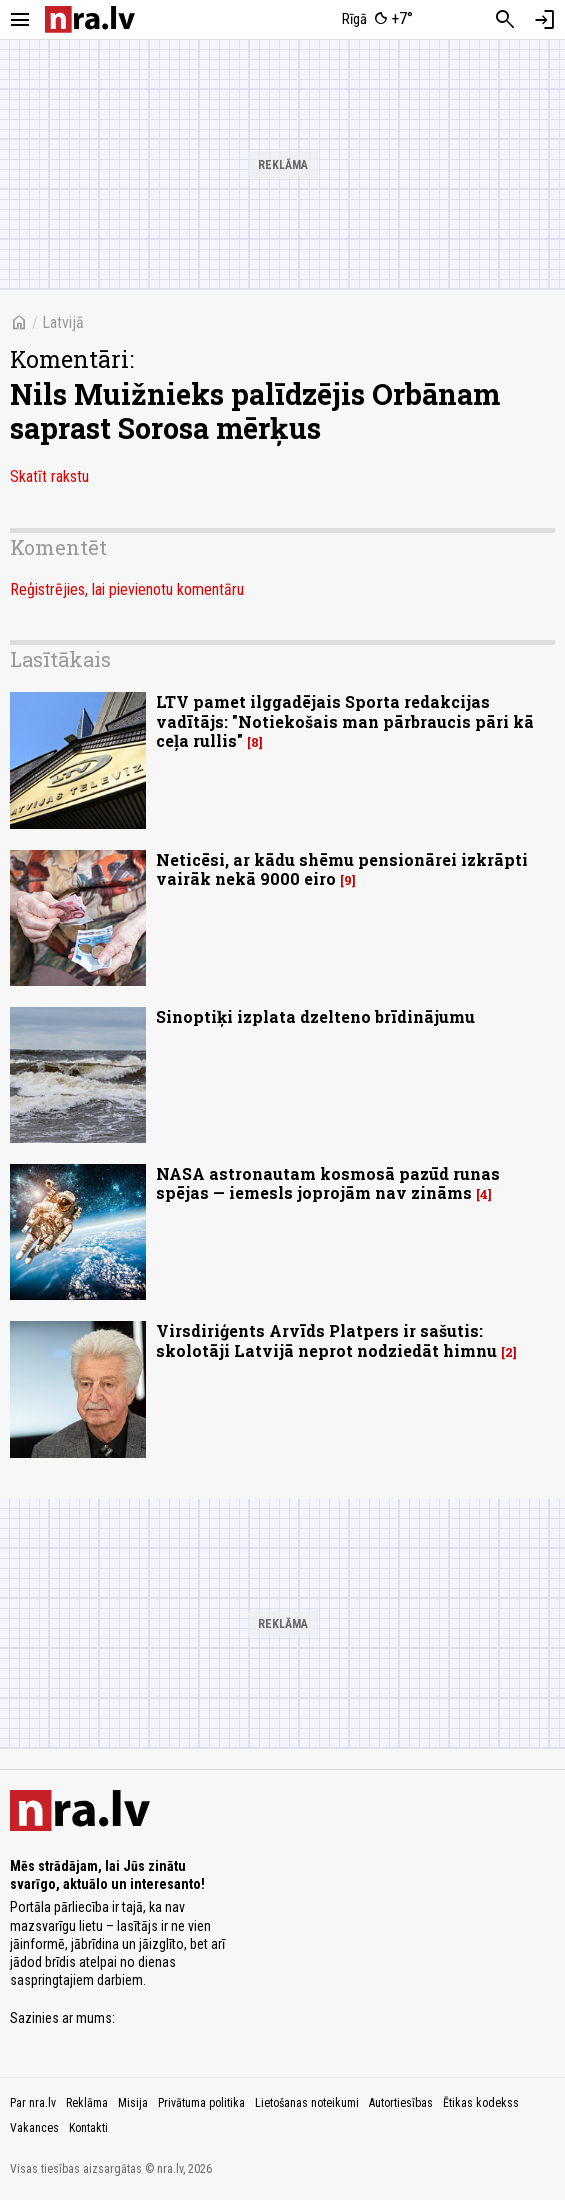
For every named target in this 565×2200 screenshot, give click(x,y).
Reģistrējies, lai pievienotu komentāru (127, 589)
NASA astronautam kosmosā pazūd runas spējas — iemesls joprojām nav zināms (328, 1183)
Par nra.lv (33, 2103)
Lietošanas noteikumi (307, 2103)
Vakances (34, 2128)
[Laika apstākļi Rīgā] (377, 20)
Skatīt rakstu (49, 476)
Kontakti (88, 2128)
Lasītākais (60, 659)
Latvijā (63, 322)
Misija (133, 2103)
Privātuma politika (201, 2103)
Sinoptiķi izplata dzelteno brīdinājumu (315, 1016)
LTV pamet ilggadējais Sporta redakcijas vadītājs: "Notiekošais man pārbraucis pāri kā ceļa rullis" (345, 720)
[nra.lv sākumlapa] (90, 19)
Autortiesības (401, 2103)
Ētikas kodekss (481, 2103)
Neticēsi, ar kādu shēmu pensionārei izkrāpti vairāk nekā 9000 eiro (342, 869)
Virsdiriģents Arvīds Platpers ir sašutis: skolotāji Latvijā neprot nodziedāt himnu (326, 1340)
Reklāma (87, 2103)
